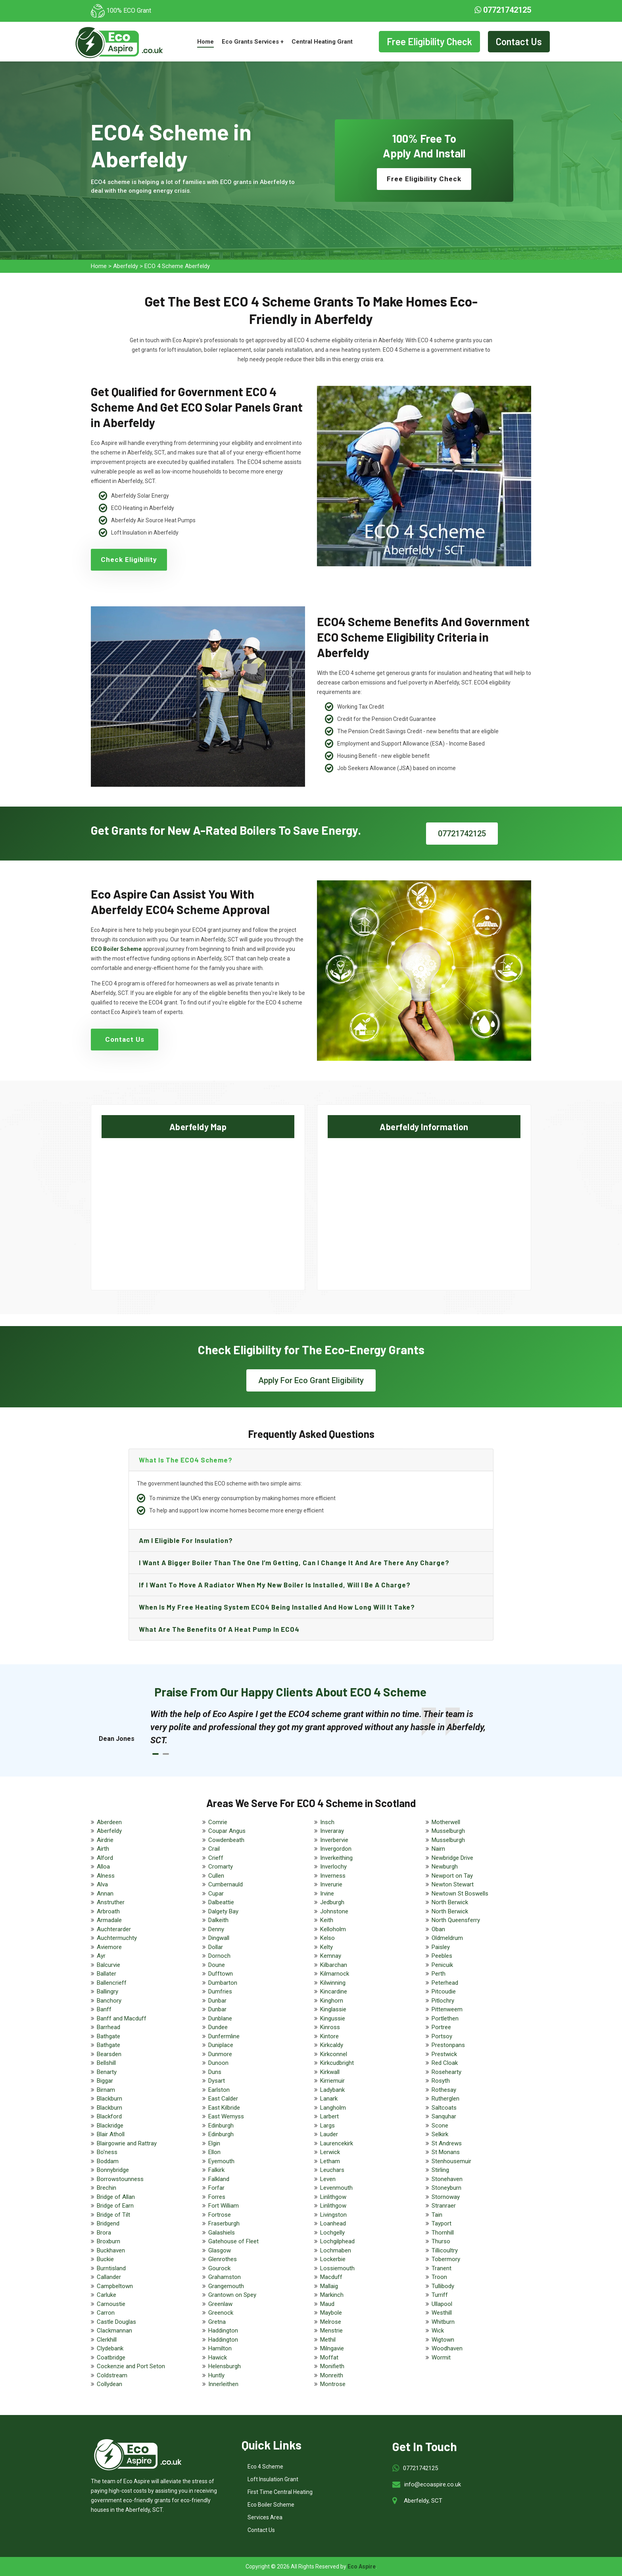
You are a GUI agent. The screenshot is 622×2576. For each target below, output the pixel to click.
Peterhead (445, 1982)
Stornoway (446, 2196)
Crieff (215, 1857)
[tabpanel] (319, 1727)
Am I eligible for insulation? (186, 1540)
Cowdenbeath (226, 1840)
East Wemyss (226, 2116)
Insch (327, 1822)
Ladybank (332, 2089)
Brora (104, 2232)
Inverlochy (333, 1866)
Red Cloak (445, 2062)
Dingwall (218, 1938)
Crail (214, 1848)
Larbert (329, 2116)
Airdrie (105, 1840)
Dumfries (220, 1991)
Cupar (216, 1893)
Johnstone (334, 1911)
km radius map (198, 1207)
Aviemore (109, 1947)
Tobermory (446, 2259)
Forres (216, 2196)
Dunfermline (224, 2036)
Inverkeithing (336, 1857)
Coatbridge (111, 2357)
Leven (328, 2179)
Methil (328, 2339)
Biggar (105, 2080)
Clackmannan (114, 2330)
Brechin (106, 2187)
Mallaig (329, 2286)
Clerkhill (107, 2339)
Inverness (333, 1875)
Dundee (218, 2027)
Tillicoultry (445, 2250)
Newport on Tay (452, 1875)
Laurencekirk (336, 2143)
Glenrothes (222, 2259)
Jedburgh (332, 1902)
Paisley (441, 1947)
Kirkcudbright (337, 2062)
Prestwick (444, 2054)
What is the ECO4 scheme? (185, 1460)
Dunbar (217, 2000)
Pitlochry (443, 2000)
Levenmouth (336, 2187)
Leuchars (332, 2170)
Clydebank (110, 2348)
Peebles (442, 1955)
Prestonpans (448, 2045)
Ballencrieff (112, 1982)
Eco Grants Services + (253, 41)
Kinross (330, 2027)
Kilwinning (333, 1982)
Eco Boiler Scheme (271, 2504)
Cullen (216, 1875)
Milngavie (332, 2348)
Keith (326, 1920)
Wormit (441, 2357)
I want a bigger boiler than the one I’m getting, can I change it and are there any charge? (294, 1562)
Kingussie (332, 2018)
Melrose (330, 2321)
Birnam (106, 2089)
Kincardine (333, 1991)
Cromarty (220, 1866)
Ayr (101, 1955)
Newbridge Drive (452, 1857)
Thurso (441, 2241)
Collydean (109, 2384)
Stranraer (444, 2205)
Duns (214, 2072)
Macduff (331, 2277)
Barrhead (108, 2027)
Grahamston (224, 2277)
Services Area (265, 2517)
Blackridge (110, 2125)
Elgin (214, 2143)
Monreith (331, 2375)
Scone (440, 2125)
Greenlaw (220, 2304)
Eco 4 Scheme (265, 2466)
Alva (102, 1884)
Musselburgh (448, 1830)
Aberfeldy (125, 266)
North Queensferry (456, 1920)
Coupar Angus (227, 1830)
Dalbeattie (221, 1902)
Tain (437, 2214)
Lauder (329, 2134)
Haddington (223, 2330)
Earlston (219, 2089)
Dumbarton (222, 1982)
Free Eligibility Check (429, 41)
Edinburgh (221, 2125)
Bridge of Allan (116, 2196)
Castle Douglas (116, 2321)
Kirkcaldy (331, 2045)
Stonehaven (447, 2179)
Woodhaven (447, 2348)
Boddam (108, 2161)
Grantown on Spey (232, 2294)
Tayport (441, 2223)
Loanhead (333, 2223)
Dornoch (219, 1955)
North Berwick (450, 1902)
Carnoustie (111, 2304)
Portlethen (445, 2018)
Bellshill (106, 2062)
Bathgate (108, 2036)
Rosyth (441, 2080)
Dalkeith (218, 1920)
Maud (327, 2304)
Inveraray (332, 1830)
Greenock (220, 2312)
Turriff (440, 2294)
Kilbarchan (333, 1964)
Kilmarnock (334, 1973)
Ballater (106, 1973)
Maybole (331, 2312)
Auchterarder (114, 1929)
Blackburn (109, 2098)
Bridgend (108, 2223)
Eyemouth (221, 2161)
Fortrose (219, 2214)
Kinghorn (331, 2000)
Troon (439, 2277)
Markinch (332, 2294)
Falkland (218, 2179)
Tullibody (443, 2286)
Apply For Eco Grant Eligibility (311, 1380)
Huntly (216, 2375)
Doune (216, 1964)
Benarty (107, 2072)
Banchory (109, 2000)
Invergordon (335, 1848)
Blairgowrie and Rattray (127, 2143)
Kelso (327, 1938)
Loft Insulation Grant (273, 2479)
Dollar (215, 1947)
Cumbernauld (225, 1884)
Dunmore (220, 2054)
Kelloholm (333, 1929)
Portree (441, 2027)
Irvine (327, 1893)
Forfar (216, 2187)
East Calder (223, 2098)
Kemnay (330, 1955)
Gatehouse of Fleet (233, 2241)
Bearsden (109, 2054)
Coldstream (112, 2375)
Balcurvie (108, 1964)
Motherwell (446, 1822)
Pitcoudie (444, 1991)
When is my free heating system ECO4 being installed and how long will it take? (277, 1607)
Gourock (219, 2268)
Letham (330, 2161)
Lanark (329, 2098)
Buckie (105, 2259)
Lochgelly (332, 2232)
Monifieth (332, 2366)
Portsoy (442, 2036)
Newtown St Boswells (460, 1893)
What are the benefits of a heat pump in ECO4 (219, 1629)
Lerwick (330, 2152)
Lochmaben (335, 2250)
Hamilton (220, 2348)
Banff (104, 2009)
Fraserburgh (224, 2223)
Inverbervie (334, 1840)
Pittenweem (447, 2009)
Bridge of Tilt (113, 2214)
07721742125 (502, 10)
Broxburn (108, 2241)
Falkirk (216, 2170)
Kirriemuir (332, 2080)
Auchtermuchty (117, 1938)
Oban (438, 1929)
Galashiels (221, 2232)
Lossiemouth (337, 2268)
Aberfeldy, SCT (423, 2500)
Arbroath (108, 1911)
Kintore (329, 2036)
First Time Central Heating (280, 2492)
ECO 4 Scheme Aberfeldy (177, 266)
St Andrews (447, 2143)
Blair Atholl (111, 2134)
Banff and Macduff (121, 2018)
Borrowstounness (120, 2179)
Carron (106, 2312)
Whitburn (443, 2321)
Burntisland (111, 2268)
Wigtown (443, 2339)
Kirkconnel (333, 2054)
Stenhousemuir (451, 2161)
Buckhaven (111, 2250)
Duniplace (220, 2045)
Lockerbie (333, 2259)
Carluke (106, 2294)
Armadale (109, 1920)
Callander (109, 2277)
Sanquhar (444, 2116)
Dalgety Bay (223, 1911)
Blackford (109, 2116)
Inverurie (331, 1884)
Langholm (333, 2107)
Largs (327, 2125)
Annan (105, 1893)
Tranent (441, 2268)
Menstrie (331, 2330)
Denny (216, 1929)
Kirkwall (330, 2072)
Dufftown (220, 1973)
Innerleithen (223, 2384)
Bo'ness (107, 2152)
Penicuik (442, 1964)
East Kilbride (224, 2107)
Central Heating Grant (322, 41)
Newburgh (445, 1866)
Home (205, 41)
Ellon (214, 2152)
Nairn (438, 1848)
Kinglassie (333, 2009)
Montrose (333, 2384)
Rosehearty (446, 2072)
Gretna (217, 2321)
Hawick (217, 2357)
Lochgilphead (337, 2241)
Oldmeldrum (447, 1938)
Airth (103, 1848)
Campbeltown (115, 2286)
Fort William (223, 2205)
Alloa (103, 1866)
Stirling (440, 2170)
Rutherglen (445, 2098)
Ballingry (107, 1991)
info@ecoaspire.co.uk (432, 2484)
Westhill (442, 2312)
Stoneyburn (446, 2187)
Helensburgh (224, 2366)
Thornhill (443, 2232)
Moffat (329, 2357)
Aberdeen (109, 1822)
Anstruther (111, 1902)
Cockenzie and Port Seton (131, 2366)
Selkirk (440, 2134)
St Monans (446, 2152)
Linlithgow (333, 2196)
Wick (438, 2330)
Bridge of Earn (115, 2205)
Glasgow (219, 2250)
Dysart (216, 2080)
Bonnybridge (113, 2170)
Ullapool (442, 2304)
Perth (438, 1973)
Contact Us (519, 41)
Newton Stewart (453, 1884)
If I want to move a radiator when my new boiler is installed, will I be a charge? (275, 1585)
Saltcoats (444, 2107)
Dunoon (218, 2062)
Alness (106, 1875)
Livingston (333, 2214)
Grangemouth (226, 2286)
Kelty (326, 1947)
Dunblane (220, 2018)
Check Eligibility (129, 560)
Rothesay (444, 2089)
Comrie (217, 1822)
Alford (105, 1857)
